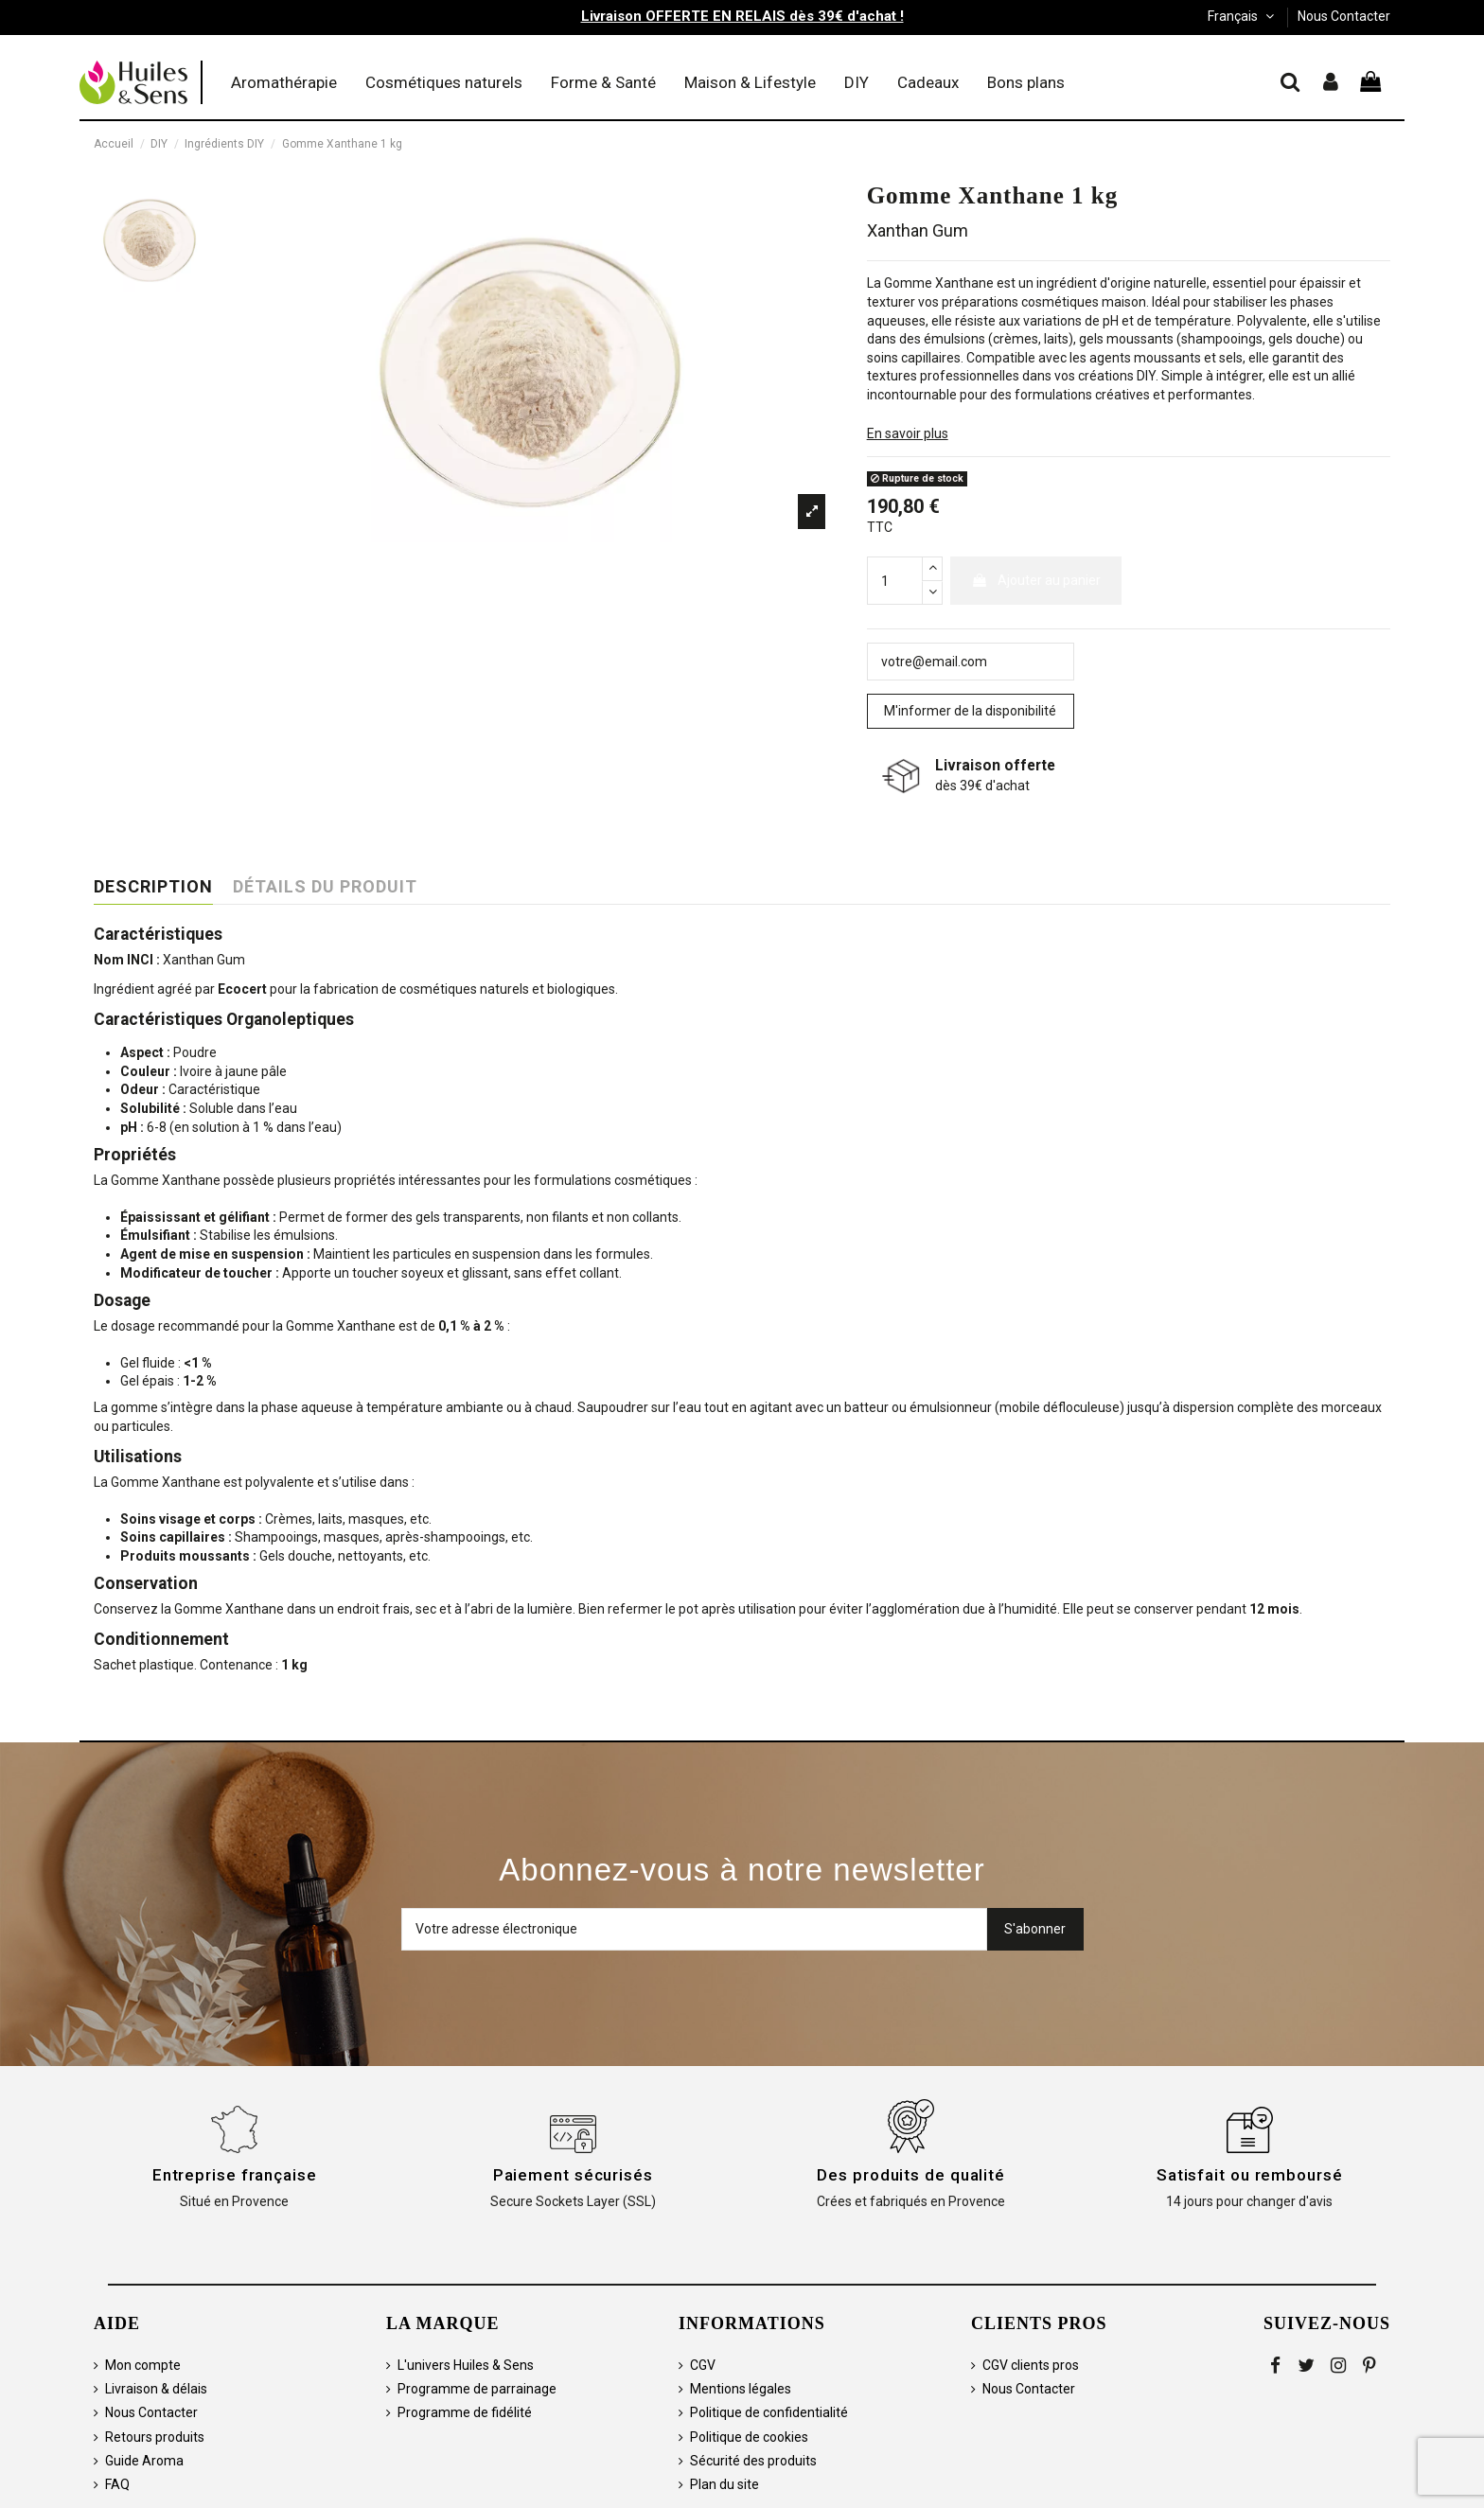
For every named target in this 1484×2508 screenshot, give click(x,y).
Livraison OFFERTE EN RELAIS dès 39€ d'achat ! (742, 16)
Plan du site (724, 2484)
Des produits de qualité (911, 2174)
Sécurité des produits (753, 2460)
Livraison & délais (156, 2388)
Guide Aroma (144, 2460)
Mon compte (143, 2365)
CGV (703, 2365)
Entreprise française (234, 2174)
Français (1243, 16)
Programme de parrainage (477, 2388)
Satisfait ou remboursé (1250, 2174)
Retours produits (154, 2437)
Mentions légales (740, 2388)
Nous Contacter (1344, 16)
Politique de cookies (749, 2437)
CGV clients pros (1030, 2365)
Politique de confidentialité (769, 2412)
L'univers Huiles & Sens (466, 2365)
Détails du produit (325, 886)
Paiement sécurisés (573, 2174)
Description (153, 886)
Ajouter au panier (1036, 580)
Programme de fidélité (465, 2412)
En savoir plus (907, 433)
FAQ (117, 2484)
